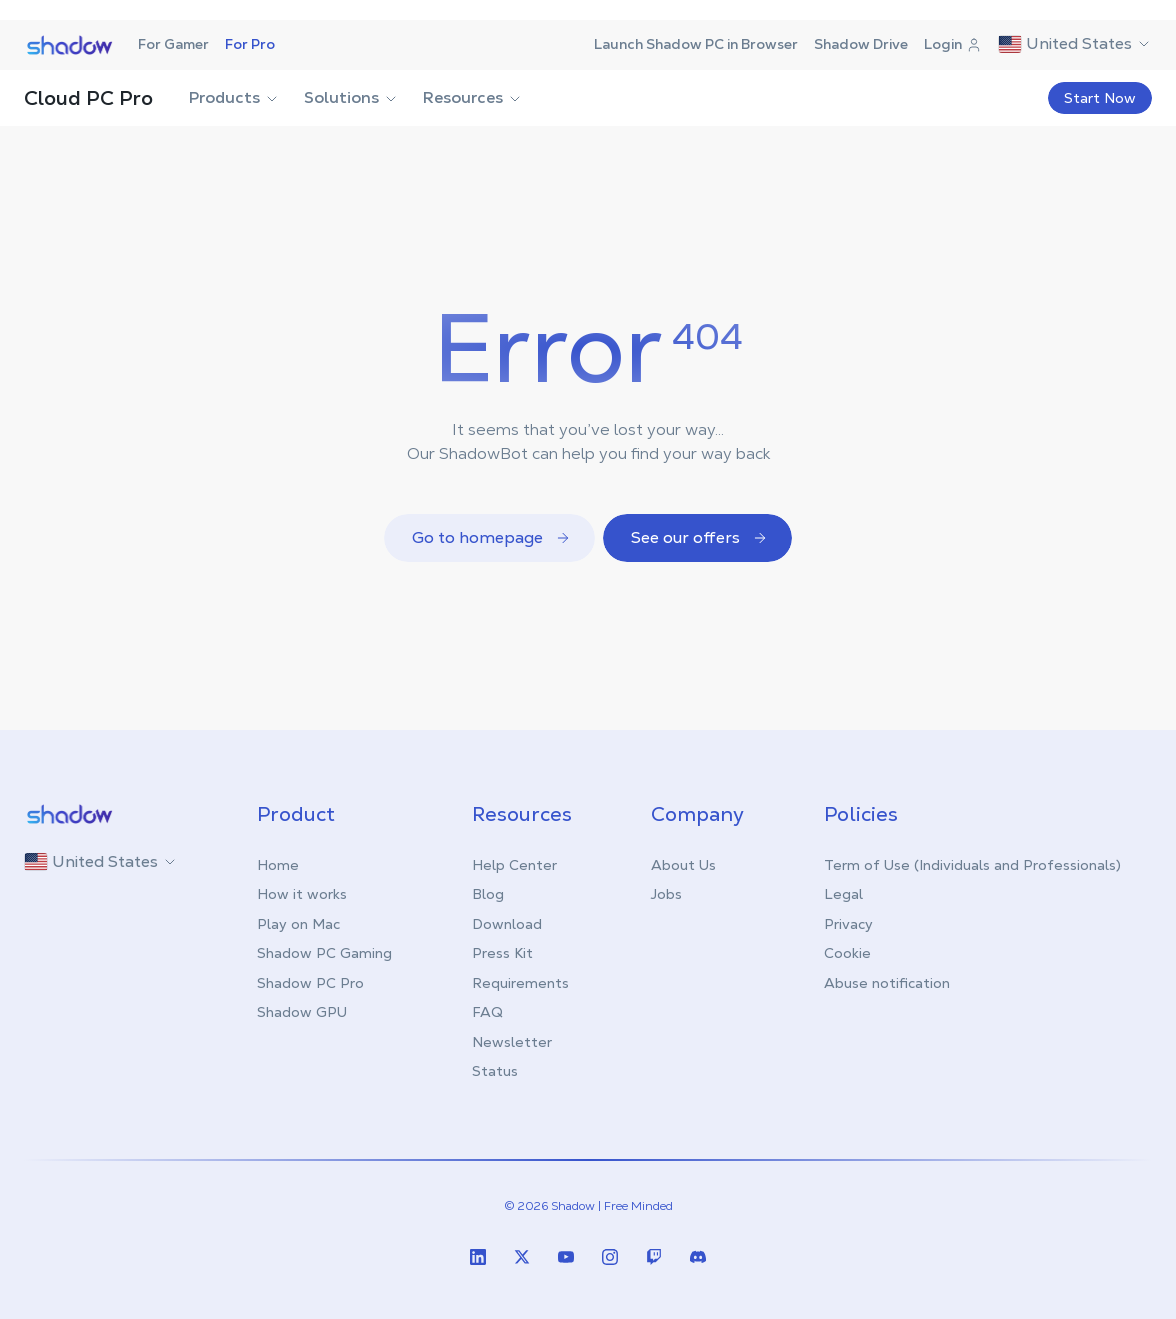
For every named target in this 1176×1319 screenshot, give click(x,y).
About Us (683, 865)
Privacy (848, 924)
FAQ (487, 1012)
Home (278, 865)
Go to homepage (491, 537)
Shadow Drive (861, 44)
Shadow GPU (302, 1012)
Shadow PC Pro (310, 983)
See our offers (699, 537)
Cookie (847, 953)
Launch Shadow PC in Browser (696, 44)
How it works (302, 894)
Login (953, 44)
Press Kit (502, 953)
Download (507, 924)
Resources (473, 97)
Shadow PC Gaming (324, 953)
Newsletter (512, 1042)
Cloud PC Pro (88, 98)
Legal (843, 894)
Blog (488, 894)
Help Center (514, 865)
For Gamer (173, 44)
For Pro (250, 44)
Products (234, 97)
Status (495, 1071)
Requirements (520, 983)
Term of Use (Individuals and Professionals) (972, 865)
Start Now (1100, 98)
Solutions (351, 97)
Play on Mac (298, 924)
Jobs (666, 894)
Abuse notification (887, 983)
